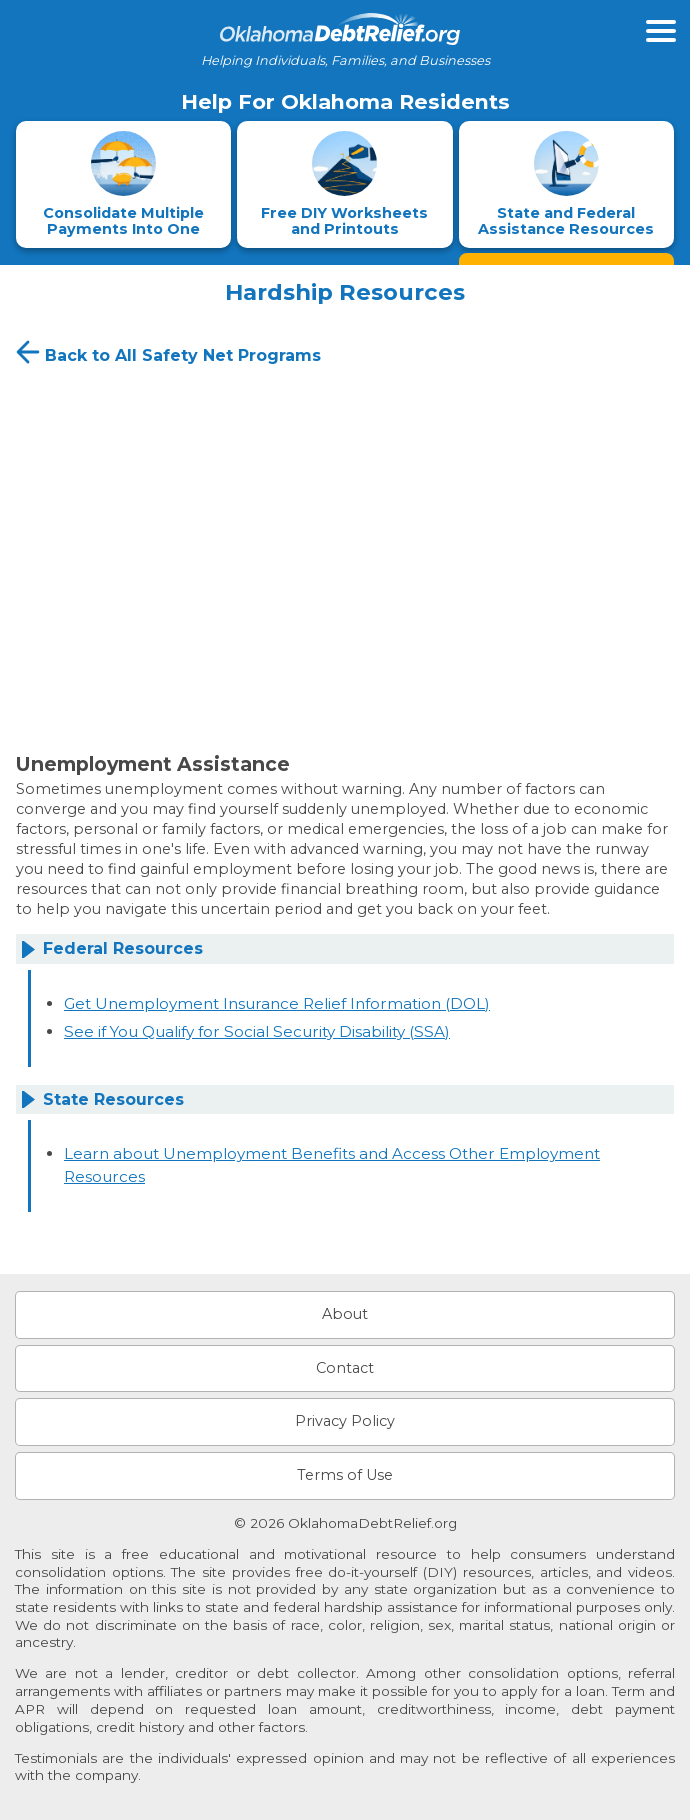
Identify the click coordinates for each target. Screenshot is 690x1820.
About (345, 1314)
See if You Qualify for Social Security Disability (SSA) (257, 1031)
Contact (345, 1368)
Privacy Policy (345, 1421)
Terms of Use (345, 1475)
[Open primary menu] (661, 31)
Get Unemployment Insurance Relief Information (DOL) (277, 1003)
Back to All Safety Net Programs (166, 352)
